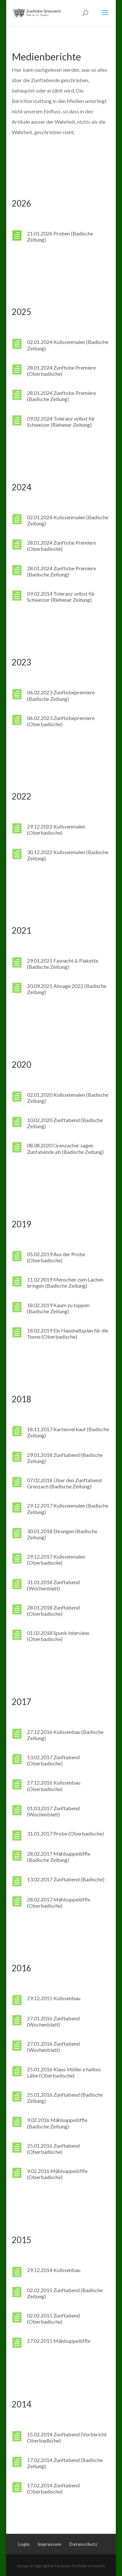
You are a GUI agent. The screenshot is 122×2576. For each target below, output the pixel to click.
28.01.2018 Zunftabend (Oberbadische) (53, 1610)
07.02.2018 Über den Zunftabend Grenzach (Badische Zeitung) (64, 1483)
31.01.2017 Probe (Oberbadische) (65, 1833)
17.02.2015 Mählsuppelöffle (58, 2341)
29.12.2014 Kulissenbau (53, 2270)
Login (24, 2544)
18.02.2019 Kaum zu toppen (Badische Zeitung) (58, 1308)
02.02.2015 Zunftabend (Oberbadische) (53, 2318)
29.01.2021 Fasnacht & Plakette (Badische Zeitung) (62, 963)
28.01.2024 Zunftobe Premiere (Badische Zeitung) (61, 396)
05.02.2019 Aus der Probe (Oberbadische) (56, 1257)
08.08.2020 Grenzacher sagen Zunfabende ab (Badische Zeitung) (65, 1148)
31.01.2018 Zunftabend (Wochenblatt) (53, 1585)
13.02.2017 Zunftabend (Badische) (65, 1879)
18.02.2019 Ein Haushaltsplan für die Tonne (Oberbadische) (67, 1333)
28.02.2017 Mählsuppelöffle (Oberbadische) (58, 1902)
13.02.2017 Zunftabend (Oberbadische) (53, 1760)
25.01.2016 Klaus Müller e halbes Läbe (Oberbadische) (64, 2072)
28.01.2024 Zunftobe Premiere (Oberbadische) (61, 370)
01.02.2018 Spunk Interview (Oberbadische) (58, 1636)
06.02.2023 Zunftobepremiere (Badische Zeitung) (61, 695)
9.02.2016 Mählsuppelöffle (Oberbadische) (57, 2174)
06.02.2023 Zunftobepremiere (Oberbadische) (61, 721)
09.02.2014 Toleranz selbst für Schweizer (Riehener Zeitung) (61, 596)
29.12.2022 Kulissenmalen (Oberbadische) (56, 829)
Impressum (49, 2544)
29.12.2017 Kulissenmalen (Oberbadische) (56, 1559)
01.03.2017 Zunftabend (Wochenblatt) (53, 1811)
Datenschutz (83, 2544)
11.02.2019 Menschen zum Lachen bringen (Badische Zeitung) (65, 1282)
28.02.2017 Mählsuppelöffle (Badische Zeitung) (58, 1856)
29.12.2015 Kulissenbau (53, 1998)
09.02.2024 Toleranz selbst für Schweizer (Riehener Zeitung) (61, 421)
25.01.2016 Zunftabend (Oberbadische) (53, 2148)
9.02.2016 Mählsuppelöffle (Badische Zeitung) (57, 2123)
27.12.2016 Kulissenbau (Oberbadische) (53, 1785)
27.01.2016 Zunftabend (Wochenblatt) (53, 2021)
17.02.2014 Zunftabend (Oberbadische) (53, 2488)
